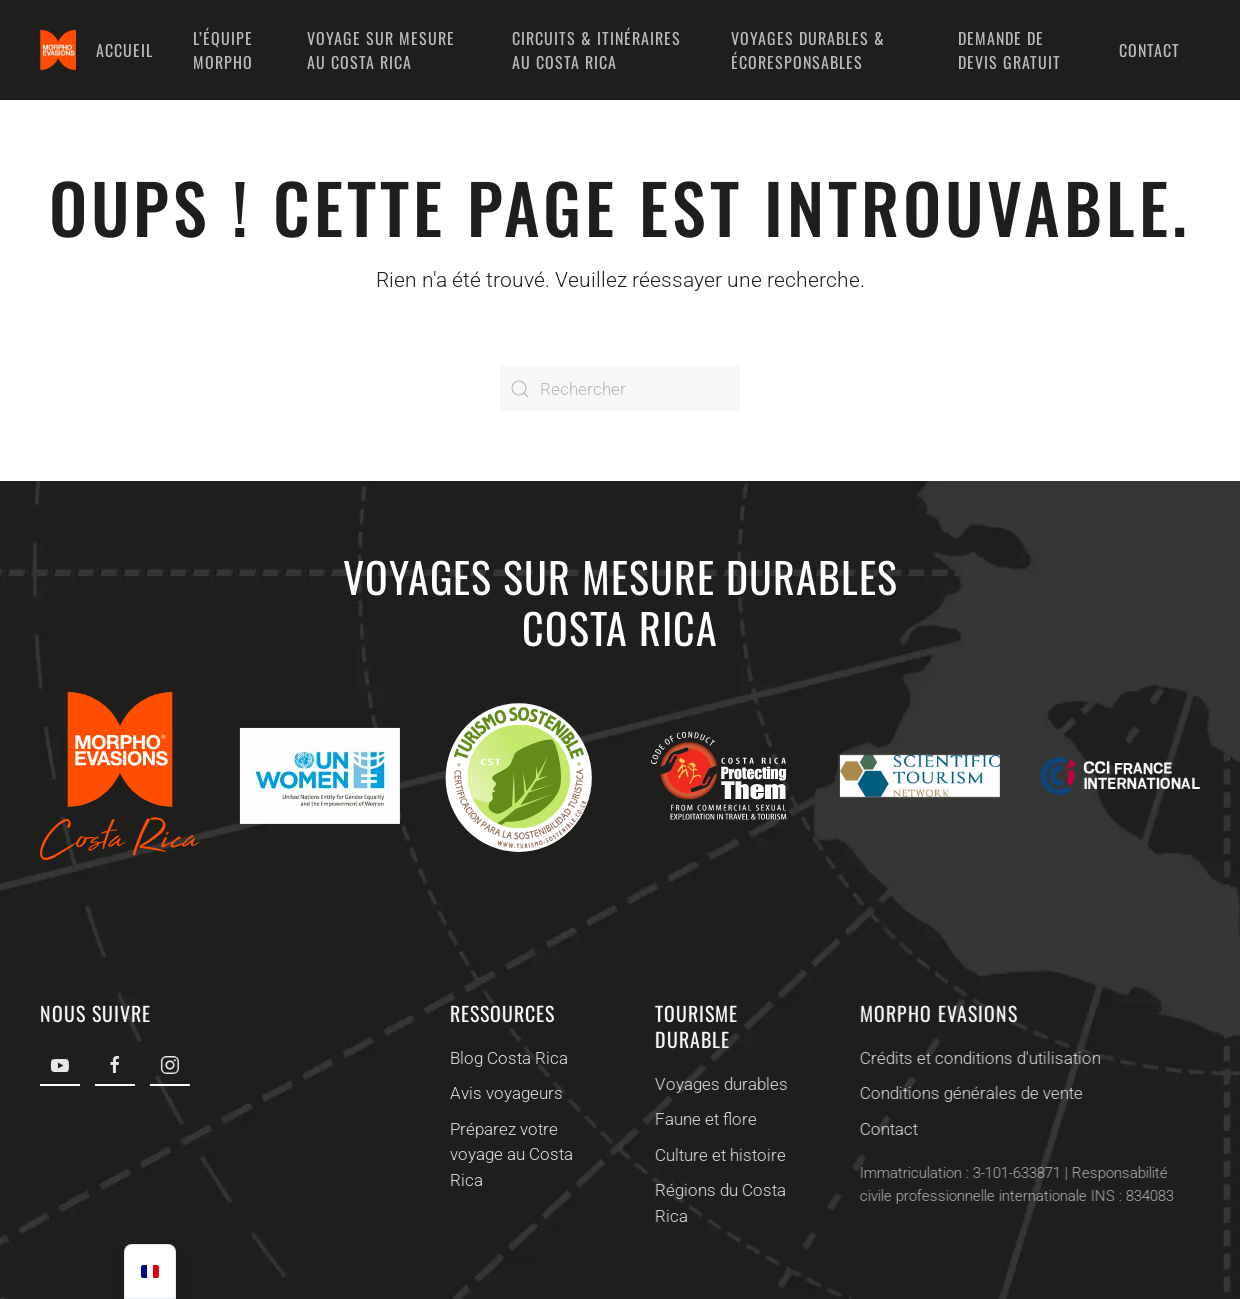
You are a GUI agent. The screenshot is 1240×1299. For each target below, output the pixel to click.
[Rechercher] (620, 388)
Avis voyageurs (504, 1093)
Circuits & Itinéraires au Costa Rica (596, 50)
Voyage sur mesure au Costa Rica (381, 50)
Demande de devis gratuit (1009, 50)
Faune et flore (704, 1119)
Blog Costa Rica (507, 1058)
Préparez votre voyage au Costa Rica (509, 1154)
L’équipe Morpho (223, 50)
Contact (1149, 50)
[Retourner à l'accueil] (58, 50)
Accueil (124, 50)
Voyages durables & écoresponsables (808, 50)
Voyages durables (719, 1084)
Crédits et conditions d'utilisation (977, 1058)
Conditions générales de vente (968, 1093)
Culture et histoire (718, 1155)
